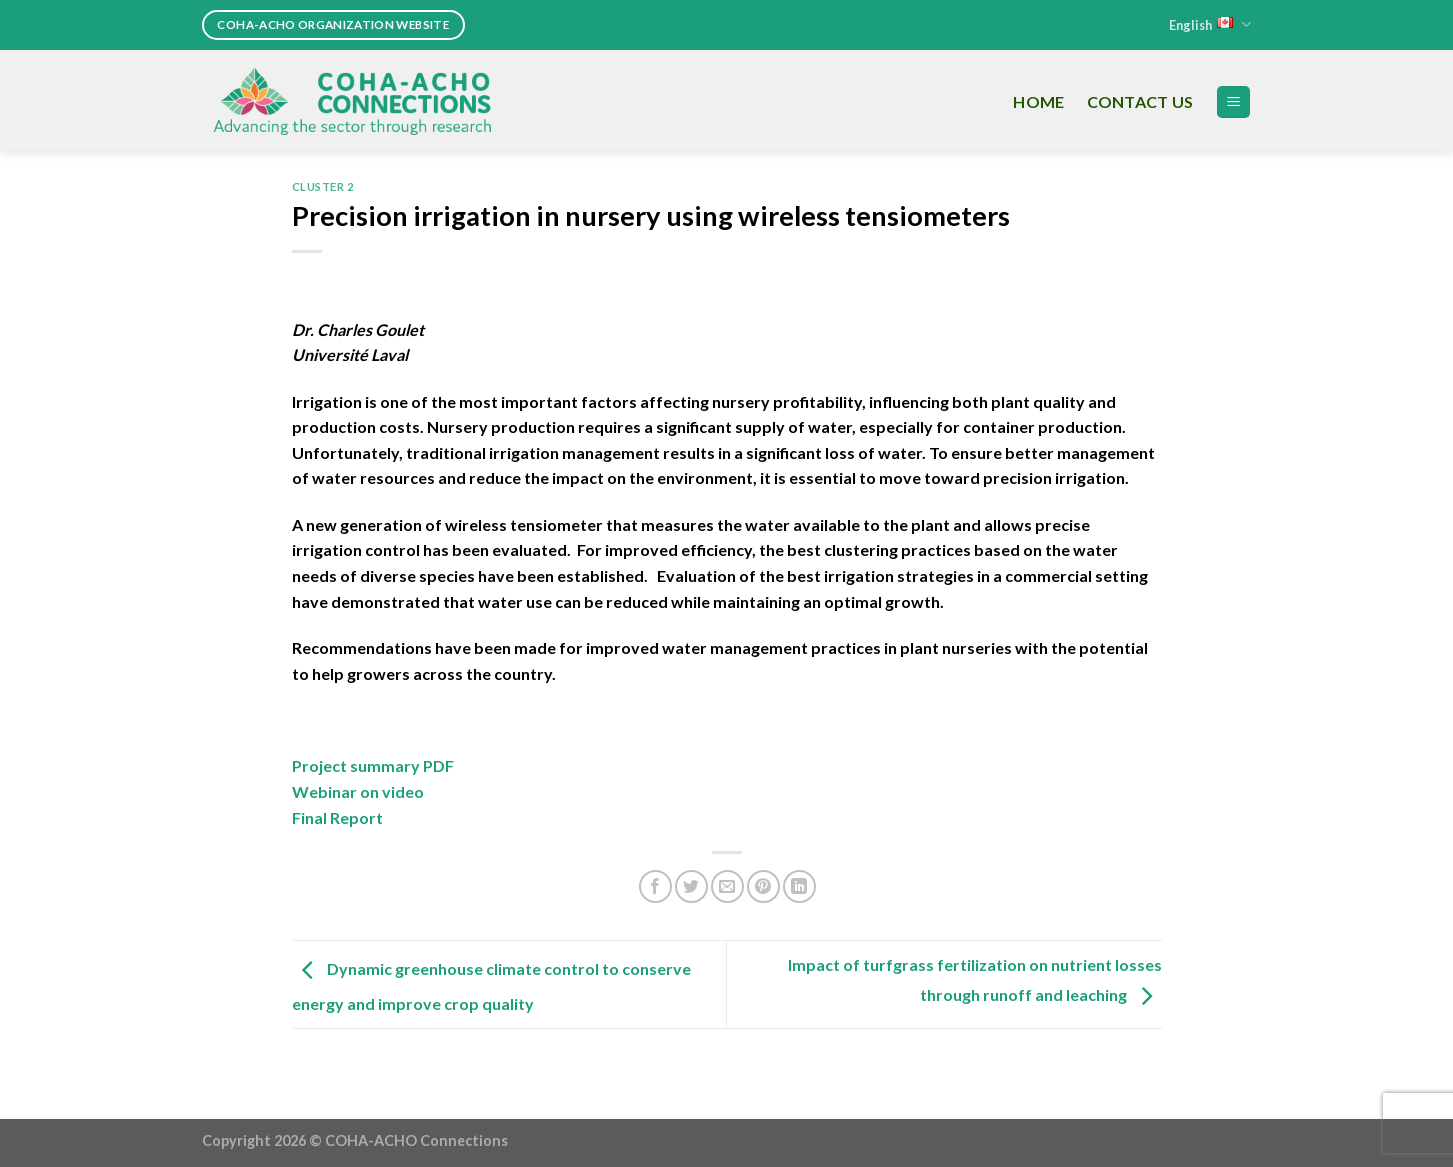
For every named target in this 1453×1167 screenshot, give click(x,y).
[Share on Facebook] (655, 886)
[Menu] (1233, 102)
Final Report (337, 817)
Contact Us (1140, 101)
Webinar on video (358, 791)
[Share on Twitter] (691, 886)
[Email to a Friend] (727, 886)
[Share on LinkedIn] (799, 886)
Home (1038, 101)
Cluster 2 (323, 186)
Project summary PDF (373, 765)
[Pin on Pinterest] (763, 886)
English (1210, 24)
